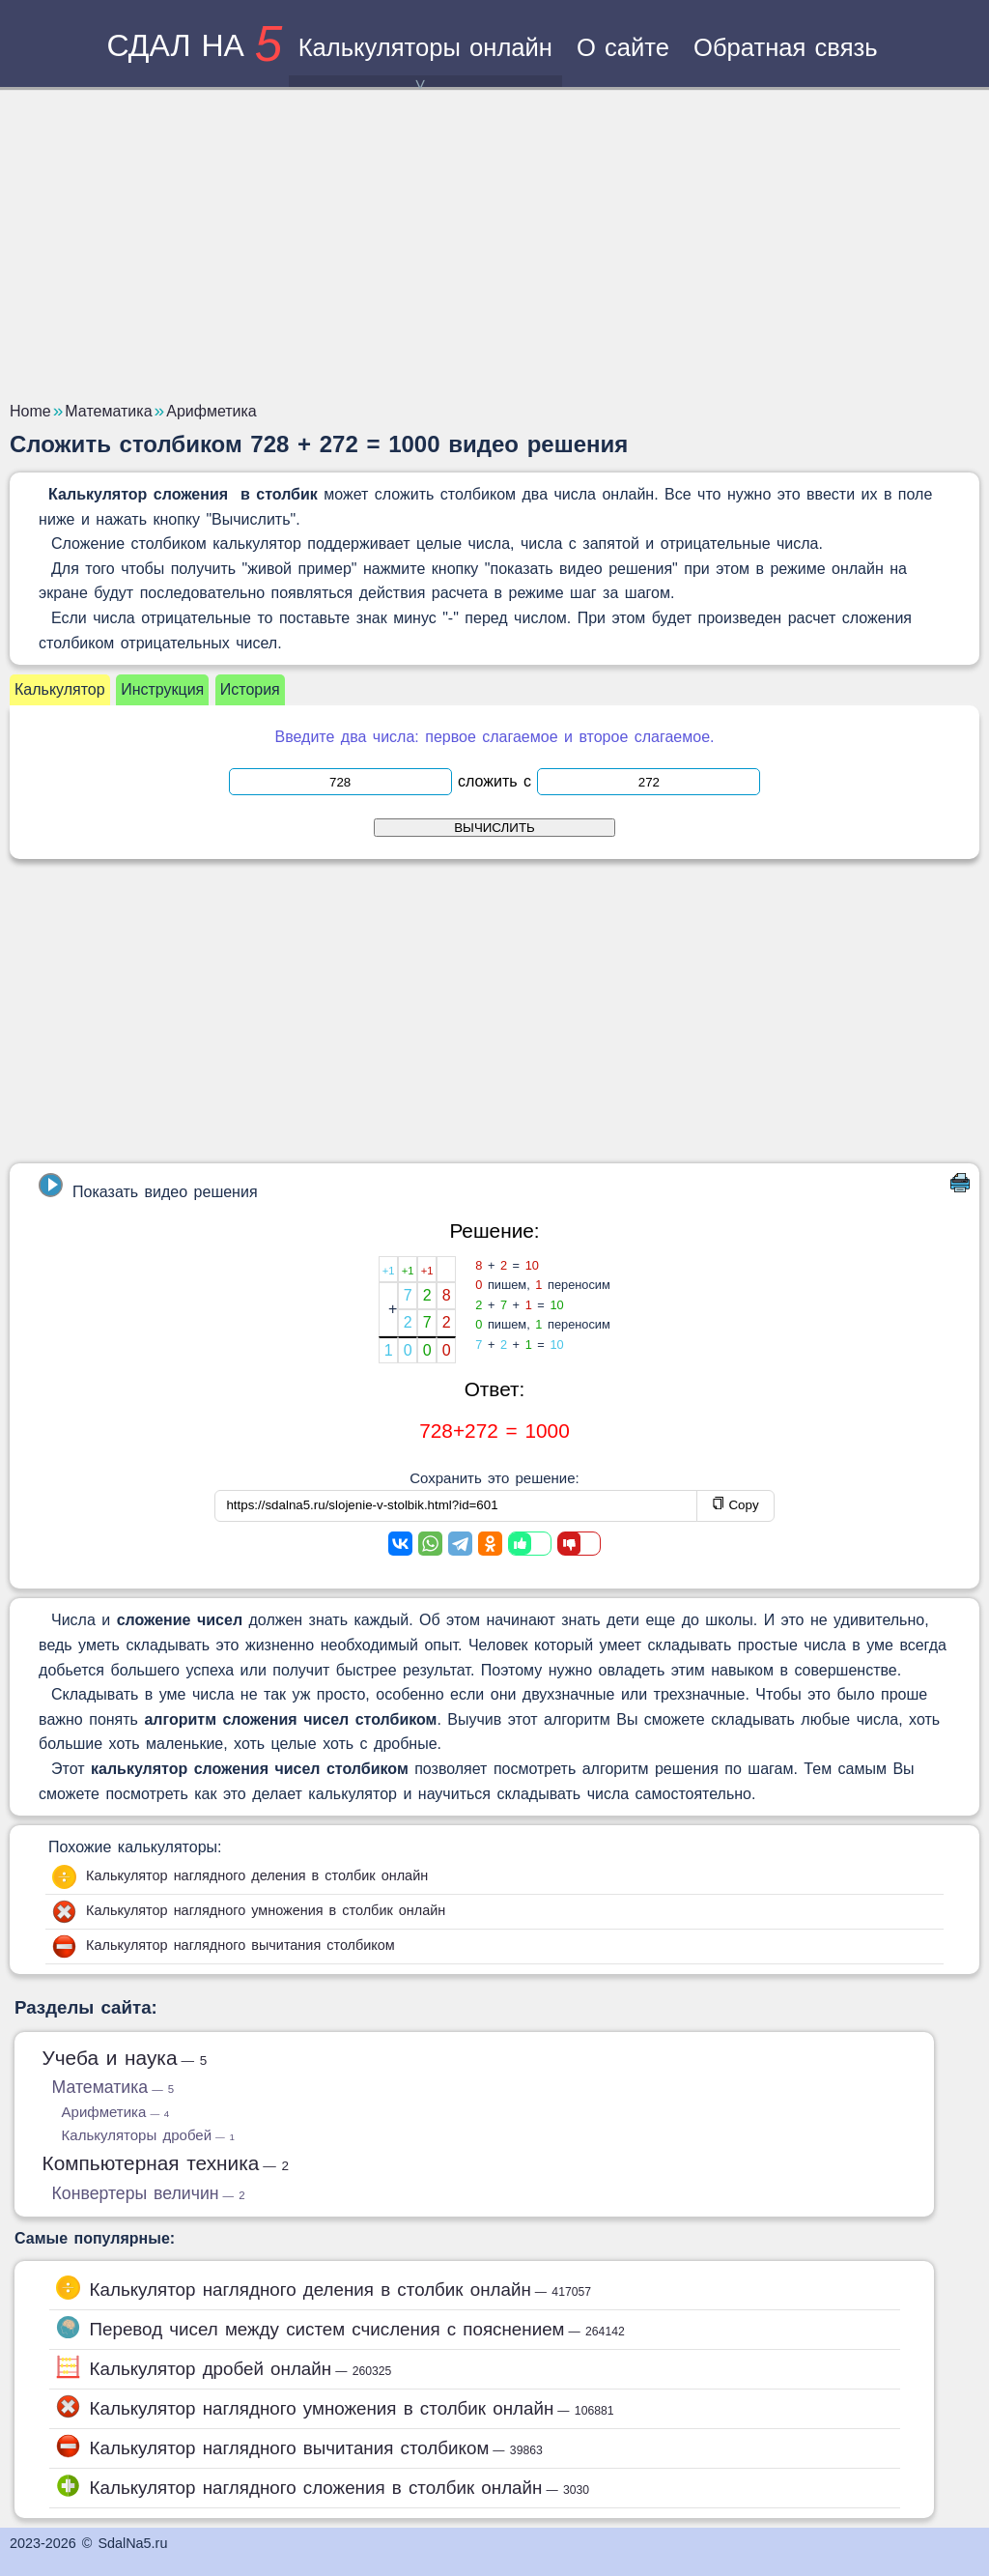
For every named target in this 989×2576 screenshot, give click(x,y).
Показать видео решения (148, 1186)
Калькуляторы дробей (148, 2135)
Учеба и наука (125, 2057)
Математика (113, 2087)
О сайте (623, 47)
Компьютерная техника (166, 2163)
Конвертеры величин (148, 2193)
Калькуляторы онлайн (425, 60)
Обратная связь (785, 47)
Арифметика (116, 2112)
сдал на (194, 45)
